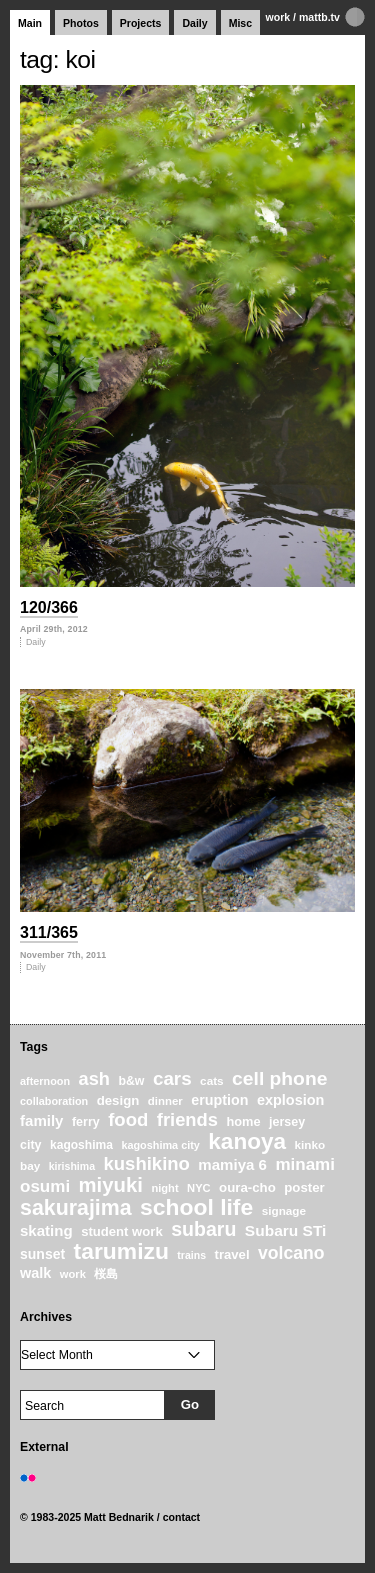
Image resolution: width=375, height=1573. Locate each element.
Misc (240, 23)
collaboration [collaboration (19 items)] (54, 1101)
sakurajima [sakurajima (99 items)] (76, 1208)
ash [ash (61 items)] (94, 1079)
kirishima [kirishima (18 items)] (72, 1166)
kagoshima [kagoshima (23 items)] (81, 1145)
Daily (194, 23)
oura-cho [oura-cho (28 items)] (247, 1187)
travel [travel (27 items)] (232, 1254)
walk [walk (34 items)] (35, 1273)
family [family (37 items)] (42, 1120)
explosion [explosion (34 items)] (290, 1100)
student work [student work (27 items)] (122, 1231)
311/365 (49, 932)
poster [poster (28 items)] (304, 1187)
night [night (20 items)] (164, 1188)
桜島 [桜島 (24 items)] (106, 1274)
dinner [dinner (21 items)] (165, 1101)
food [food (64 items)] (128, 1119)
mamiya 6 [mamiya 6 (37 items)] (232, 1164)
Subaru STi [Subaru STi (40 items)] (286, 1230)
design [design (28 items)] (118, 1100)
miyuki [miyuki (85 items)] (111, 1185)
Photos (81, 23)
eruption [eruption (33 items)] (219, 1100)
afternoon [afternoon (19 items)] (45, 1081)
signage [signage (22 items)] (284, 1210)
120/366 (49, 607)
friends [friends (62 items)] (187, 1119)
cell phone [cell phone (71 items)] (279, 1078)
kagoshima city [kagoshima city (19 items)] (160, 1145)
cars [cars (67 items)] (172, 1078)
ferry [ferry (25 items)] (86, 1122)
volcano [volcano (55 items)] (291, 1253)
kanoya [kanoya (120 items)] (247, 1141)
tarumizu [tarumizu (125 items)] (121, 1251)
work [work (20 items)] (73, 1274)
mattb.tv (319, 17)
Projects (141, 23)
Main (30, 23)
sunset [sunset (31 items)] (42, 1254)
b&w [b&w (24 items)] (131, 1081)
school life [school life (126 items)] (196, 1207)
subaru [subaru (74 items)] (203, 1229)
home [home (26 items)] (243, 1121)
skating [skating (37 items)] (46, 1230)
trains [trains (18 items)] (191, 1255)
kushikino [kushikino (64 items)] (146, 1163)
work (278, 17)
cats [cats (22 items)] (212, 1080)
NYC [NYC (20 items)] (199, 1188)
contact (182, 1517)
